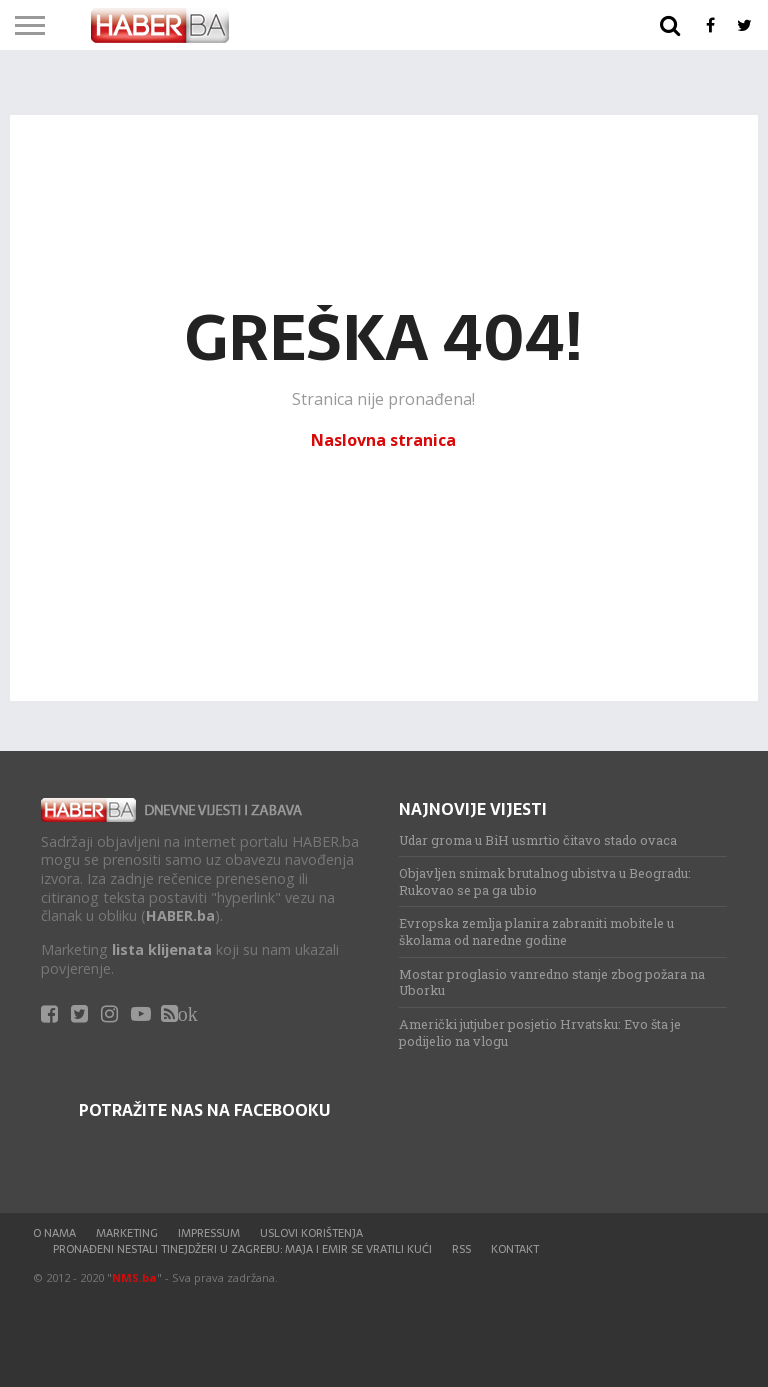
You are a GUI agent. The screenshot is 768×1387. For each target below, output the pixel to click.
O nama (54, 1233)
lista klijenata (162, 949)
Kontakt (515, 1249)
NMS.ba (134, 1277)
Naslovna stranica (383, 440)
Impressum (209, 1233)
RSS (461, 1249)
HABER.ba (180, 915)
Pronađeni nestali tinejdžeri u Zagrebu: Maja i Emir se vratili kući (242, 1249)
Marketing (127, 1233)
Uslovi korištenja (311, 1233)
